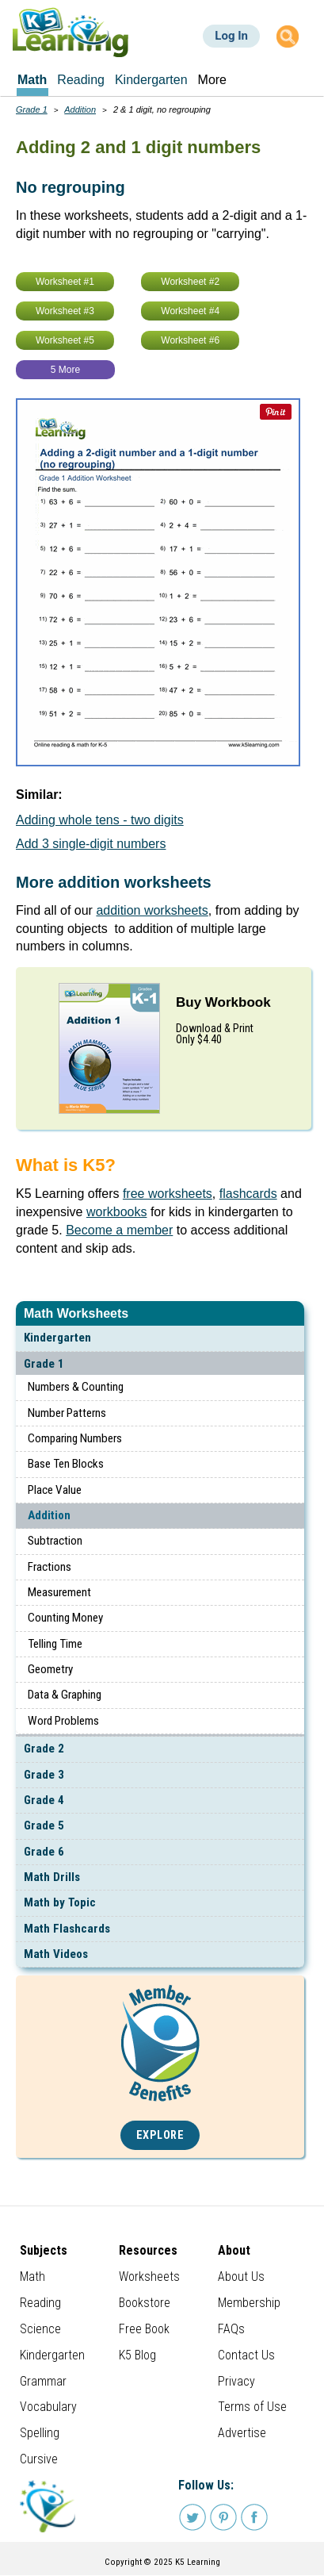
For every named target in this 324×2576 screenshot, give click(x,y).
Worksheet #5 (65, 340)
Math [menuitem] (32, 79)
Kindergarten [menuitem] (151, 79)
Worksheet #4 (190, 311)
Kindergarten (57, 1337)
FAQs (231, 2328)
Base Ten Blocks (66, 1464)
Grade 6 (44, 1852)
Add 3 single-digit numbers (91, 843)
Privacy (236, 2381)
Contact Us (246, 2355)
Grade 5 (44, 1825)
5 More (65, 369)
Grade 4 (44, 1800)
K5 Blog (137, 2355)
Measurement (59, 1592)
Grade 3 (44, 1775)
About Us (241, 2276)
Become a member (119, 1230)
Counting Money (65, 1617)
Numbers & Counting (76, 1387)
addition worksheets (152, 910)
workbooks (116, 1212)
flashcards (248, 1193)
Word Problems (63, 1721)
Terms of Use (252, 2406)
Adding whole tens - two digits (100, 820)
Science (40, 2328)
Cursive (39, 2459)
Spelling (39, 2432)
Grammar (43, 2381)
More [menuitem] (212, 79)
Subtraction (55, 1541)
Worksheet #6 (190, 340)
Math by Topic (60, 1902)
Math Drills (52, 1877)
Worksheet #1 (65, 281)
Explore (160, 2135)
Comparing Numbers (75, 1438)
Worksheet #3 (65, 311)
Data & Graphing (64, 1694)
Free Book (144, 2328)
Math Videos (56, 1954)
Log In (231, 36)
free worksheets (167, 1193)
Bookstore (144, 2302)
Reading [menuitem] (81, 79)
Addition (49, 1515)
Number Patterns (67, 1413)
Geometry (50, 1669)
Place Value (55, 1490)
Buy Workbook (223, 1002)
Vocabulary (48, 2406)
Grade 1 (44, 1364)
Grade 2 (44, 1748)
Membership (249, 2302)
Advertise (242, 2432)
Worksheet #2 (190, 281)
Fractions (49, 1567)
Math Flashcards (67, 1928)
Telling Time (55, 1644)
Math (32, 2276)
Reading (40, 2302)
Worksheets (149, 2276)
